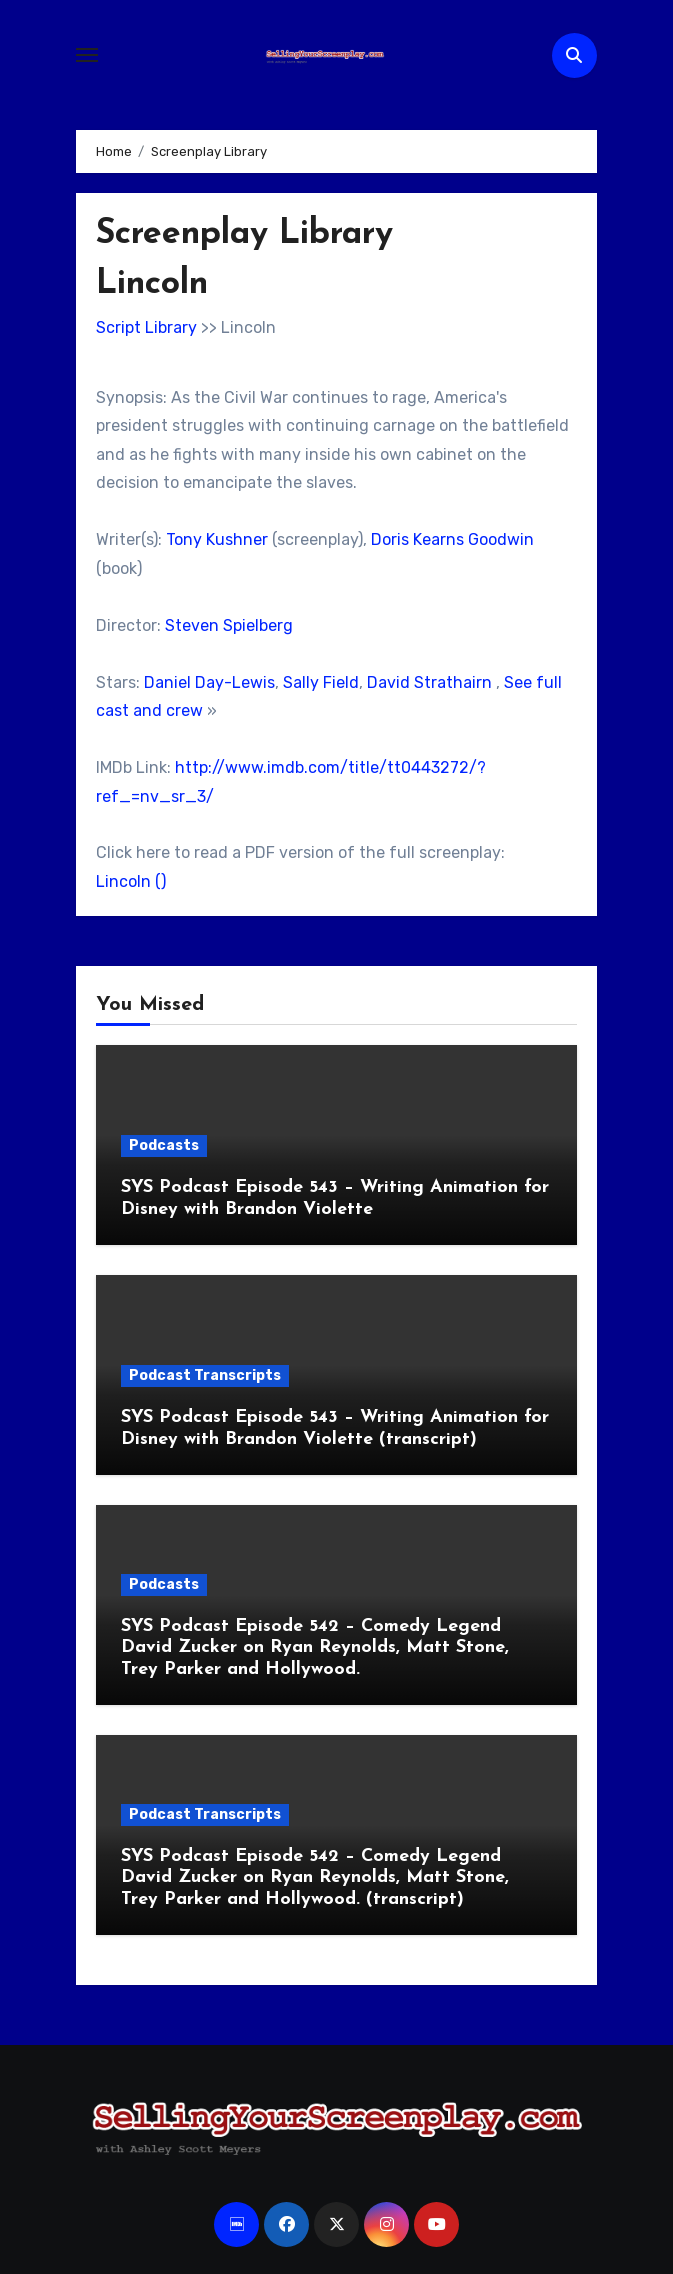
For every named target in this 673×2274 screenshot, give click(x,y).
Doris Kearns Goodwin (452, 539)
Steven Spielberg (229, 625)
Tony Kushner (217, 539)
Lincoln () (131, 881)
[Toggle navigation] (87, 55)
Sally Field (321, 682)
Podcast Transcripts (205, 1375)
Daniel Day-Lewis (209, 682)
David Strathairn (429, 682)
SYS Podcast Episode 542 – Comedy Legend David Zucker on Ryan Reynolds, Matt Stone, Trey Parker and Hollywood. (315, 1648)
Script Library (146, 327)
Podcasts (164, 1145)
